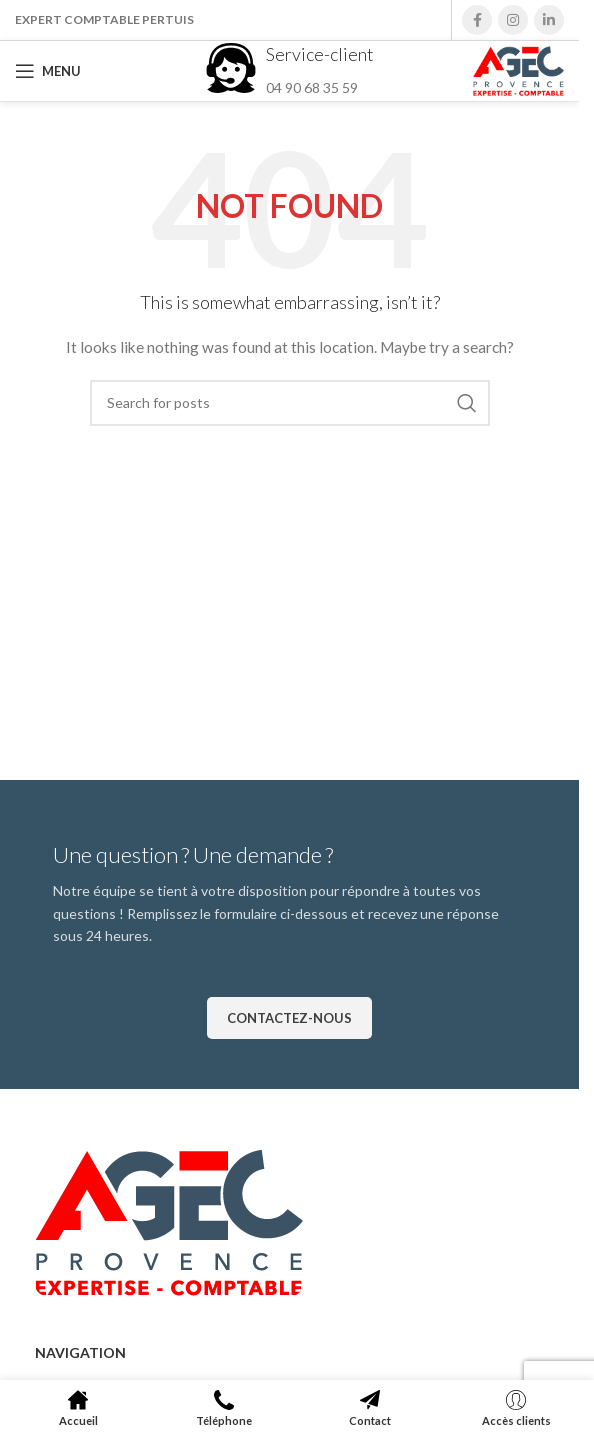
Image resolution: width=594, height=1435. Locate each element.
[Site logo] (518, 69)
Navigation (80, 1352)
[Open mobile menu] (48, 71)
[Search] (290, 403)
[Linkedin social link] (549, 20)
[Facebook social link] (477, 20)
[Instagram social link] (513, 20)
